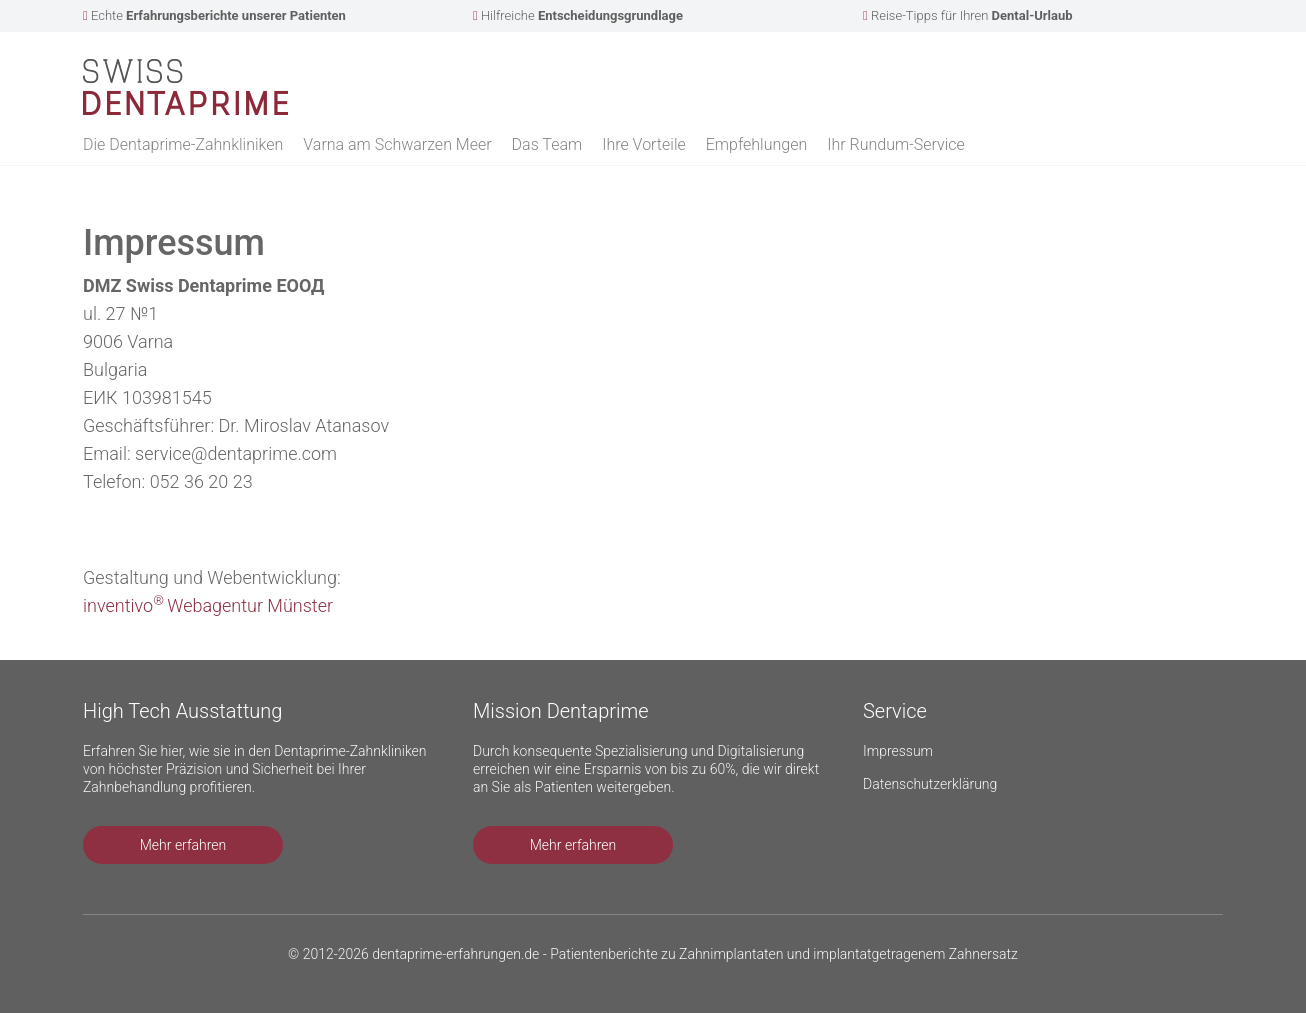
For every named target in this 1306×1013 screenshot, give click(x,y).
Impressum (898, 751)
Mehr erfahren (183, 845)
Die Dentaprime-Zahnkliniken (183, 144)
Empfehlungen (756, 144)
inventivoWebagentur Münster (208, 605)
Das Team (547, 144)
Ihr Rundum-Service (896, 144)
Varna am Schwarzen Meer (397, 144)
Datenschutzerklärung (930, 784)
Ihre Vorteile (644, 144)
